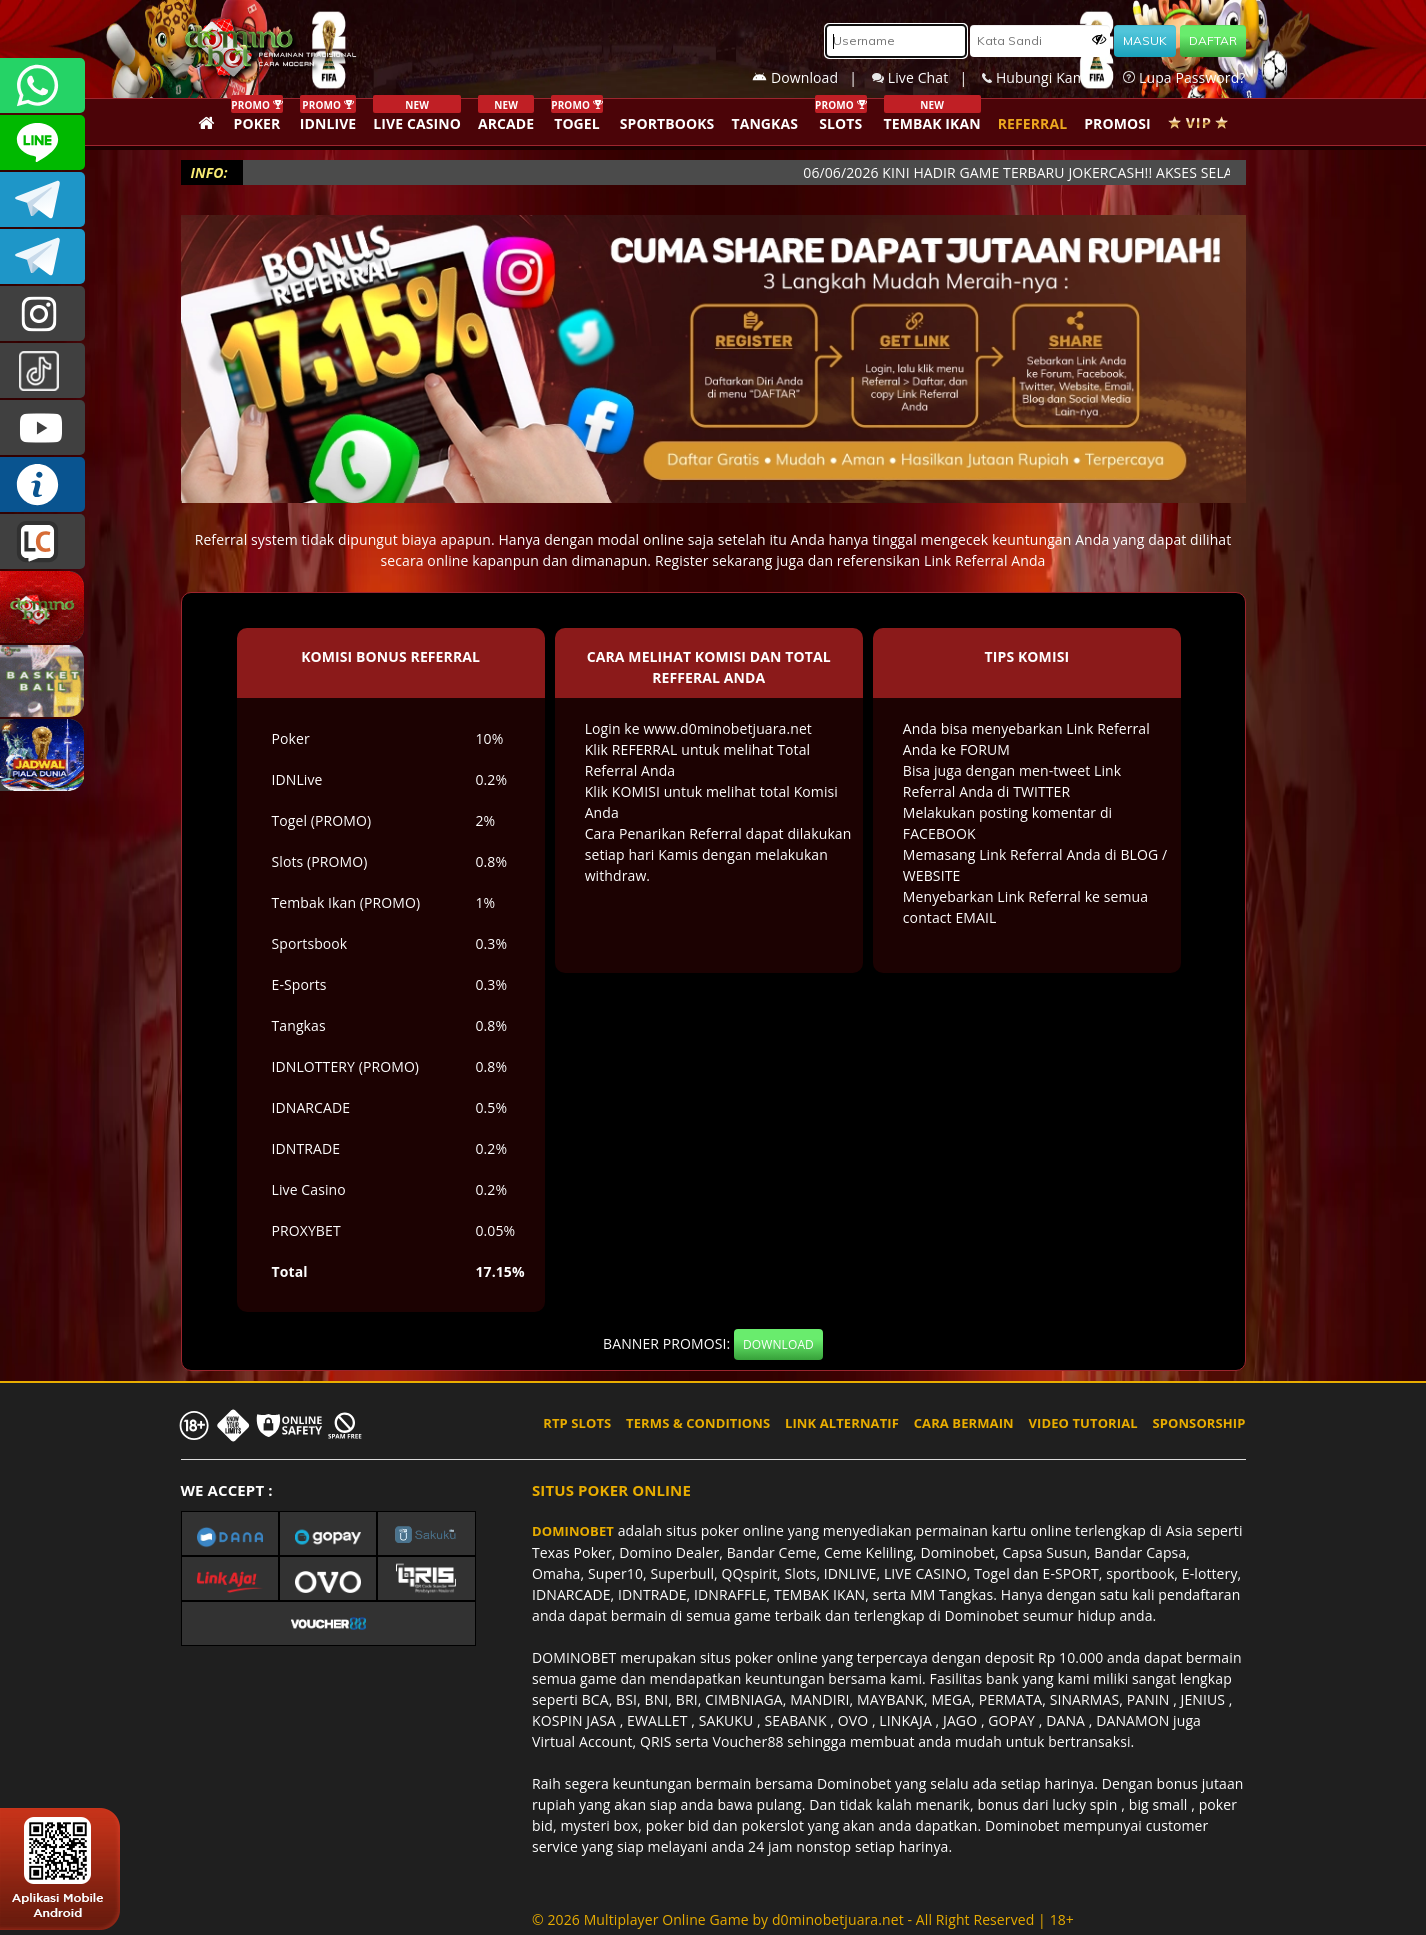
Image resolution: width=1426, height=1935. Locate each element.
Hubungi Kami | (1052, 77)
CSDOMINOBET (42, 142)
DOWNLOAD (778, 1344)
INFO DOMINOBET (42, 484)
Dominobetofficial (42, 199)
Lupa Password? (1184, 77)
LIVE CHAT (42, 541)
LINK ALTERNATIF (842, 1423)
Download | (812, 77)
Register (682, 560)
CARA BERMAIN (964, 1423)
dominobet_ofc (42, 313)
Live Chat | (927, 77)
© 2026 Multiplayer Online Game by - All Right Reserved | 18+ (803, 1919)
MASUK (1145, 40)
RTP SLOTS (577, 1423)
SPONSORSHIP (1198, 1423)
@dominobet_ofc (42, 370)
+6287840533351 (42, 85)
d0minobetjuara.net (838, 1919)
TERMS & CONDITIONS (698, 1423)
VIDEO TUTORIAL (1083, 1423)
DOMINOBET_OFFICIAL (42, 256)
